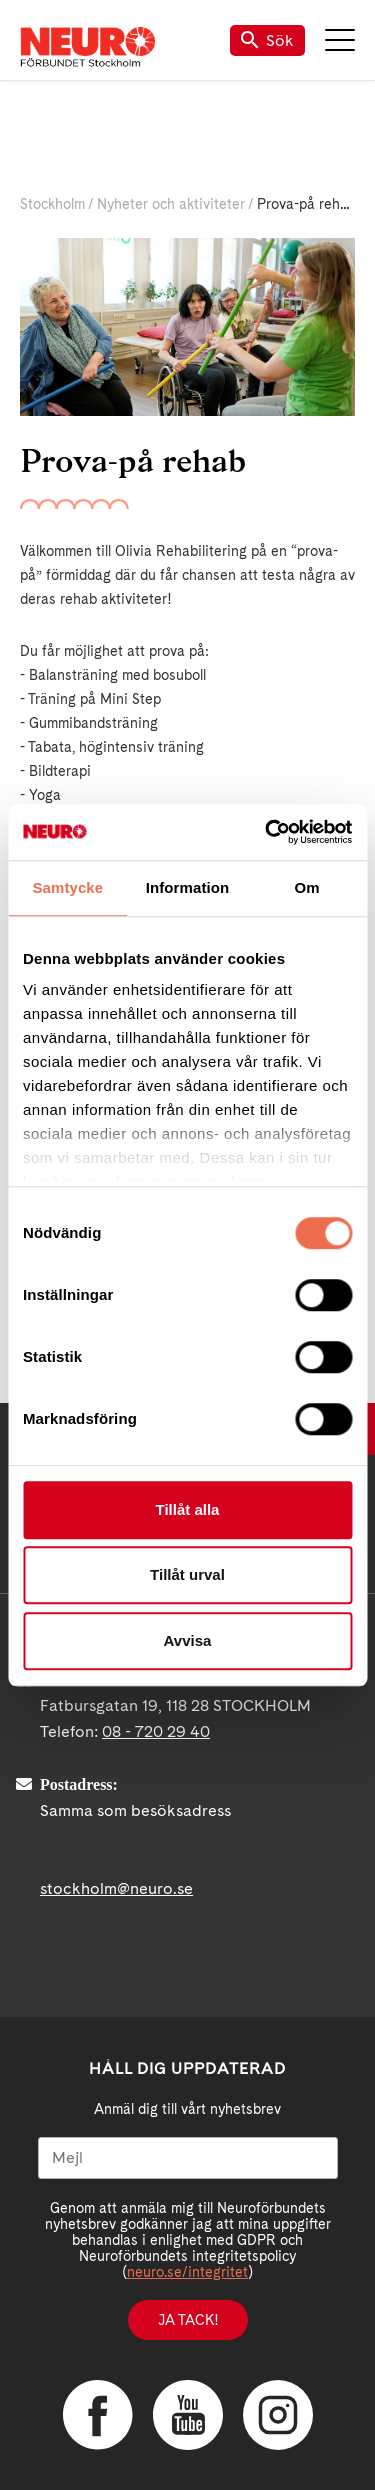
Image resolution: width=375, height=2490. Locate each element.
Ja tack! (188, 2320)
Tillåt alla (188, 1509)
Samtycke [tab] (67, 887)
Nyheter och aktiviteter (171, 204)
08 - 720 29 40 (156, 1731)
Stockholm (52, 204)
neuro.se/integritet (187, 2272)
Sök (267, 40)
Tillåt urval (187, 1574)
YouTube (188, 2415)
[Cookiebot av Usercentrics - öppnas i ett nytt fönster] (267, 832)
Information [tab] (188, 887)
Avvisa (188, 1640)
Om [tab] (307, 887)
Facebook (98, 2415)
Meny (340, 40)
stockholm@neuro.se (116, 1888)
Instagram (278, 2415)
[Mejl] (188, 2158)
